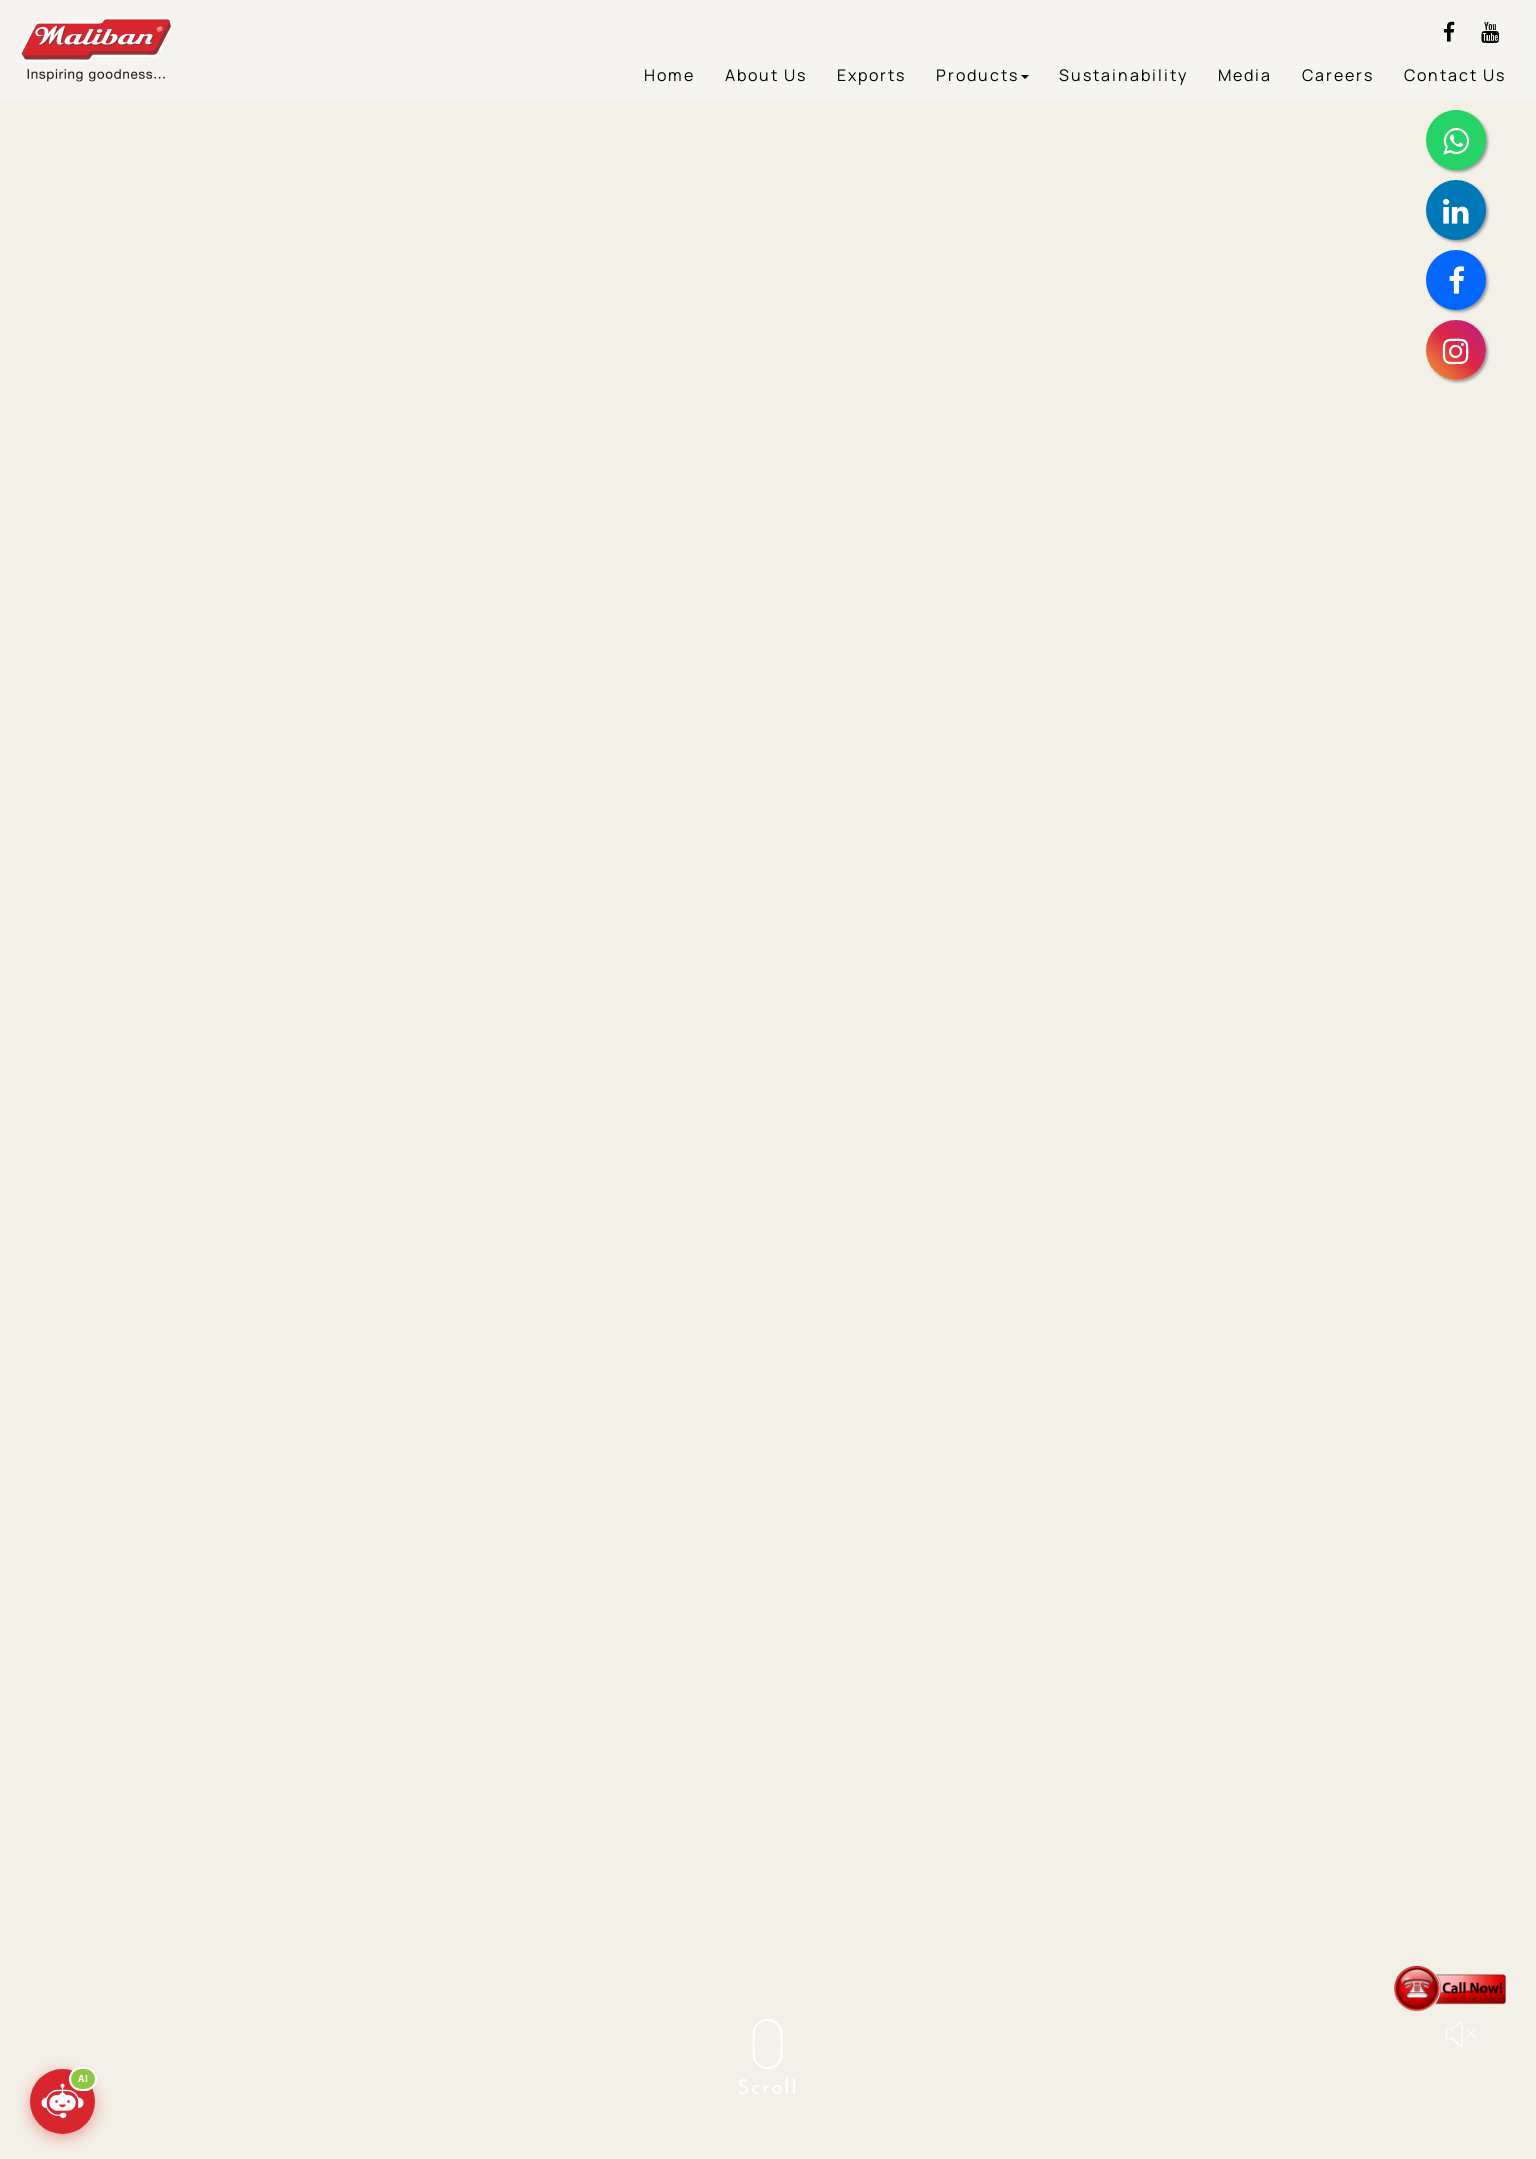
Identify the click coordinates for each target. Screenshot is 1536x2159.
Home (669, 75)
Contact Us (1455, 75)
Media (1245, 75)
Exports (871, 75)
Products (982, 75)
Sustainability (1123, 75)
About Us (766, 75)
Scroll (768, 2059)
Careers (1338, 75)
